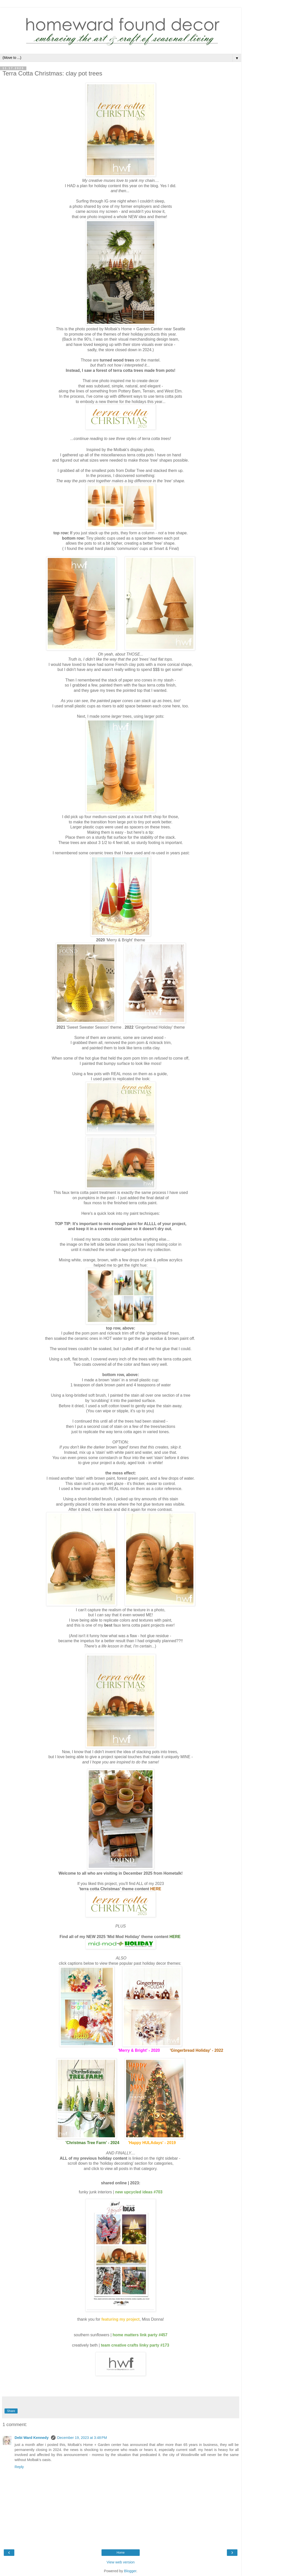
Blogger (130, 2571)
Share (11, 2411)
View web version (121, 2562)
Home (121, 2552)
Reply (19, 2467)
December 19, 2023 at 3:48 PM (82, 2438)
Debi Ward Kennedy (32, 2438)
